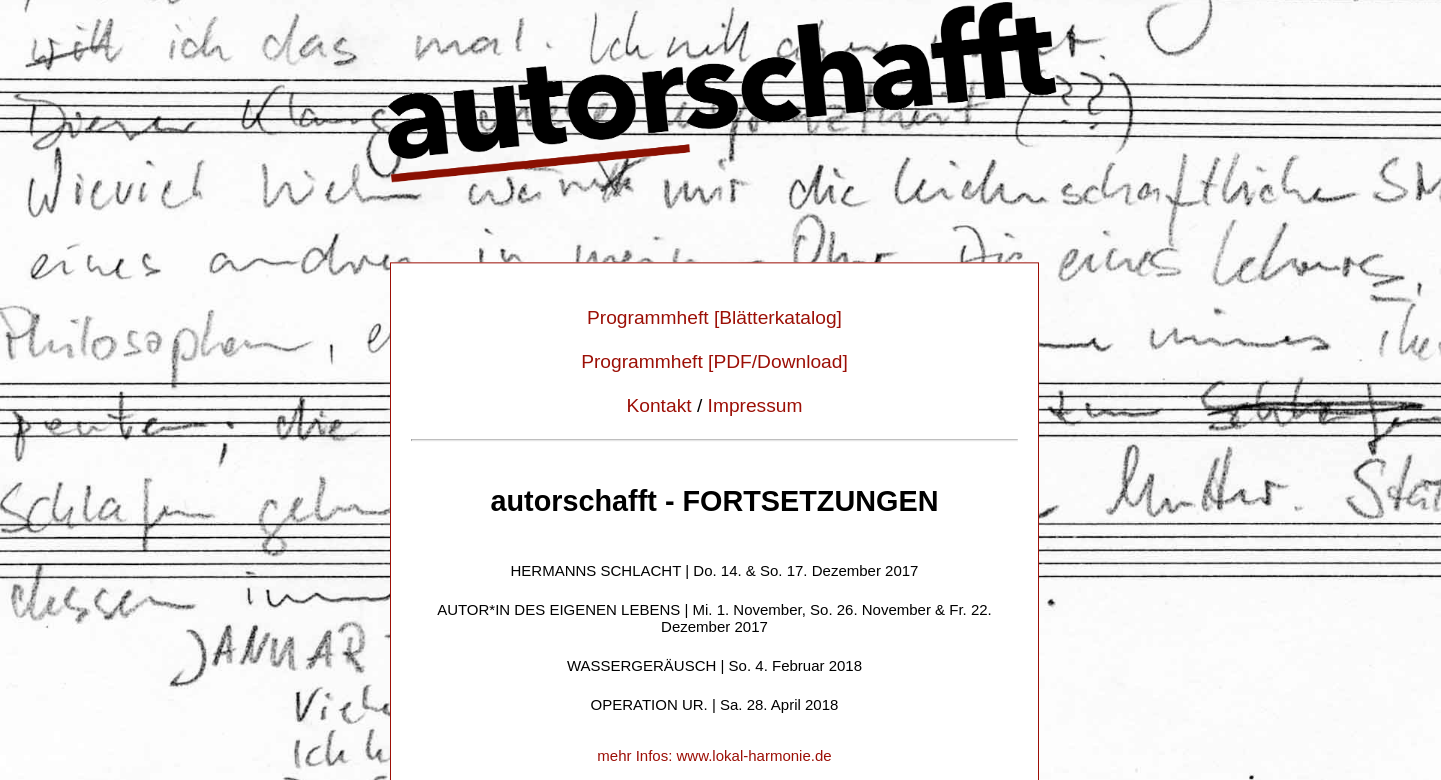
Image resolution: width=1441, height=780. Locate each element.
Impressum (755, 406)
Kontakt (658, 406)
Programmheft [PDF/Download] (714, 362)
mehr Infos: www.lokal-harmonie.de (714, 756)
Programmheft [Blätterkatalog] (714, 318)
